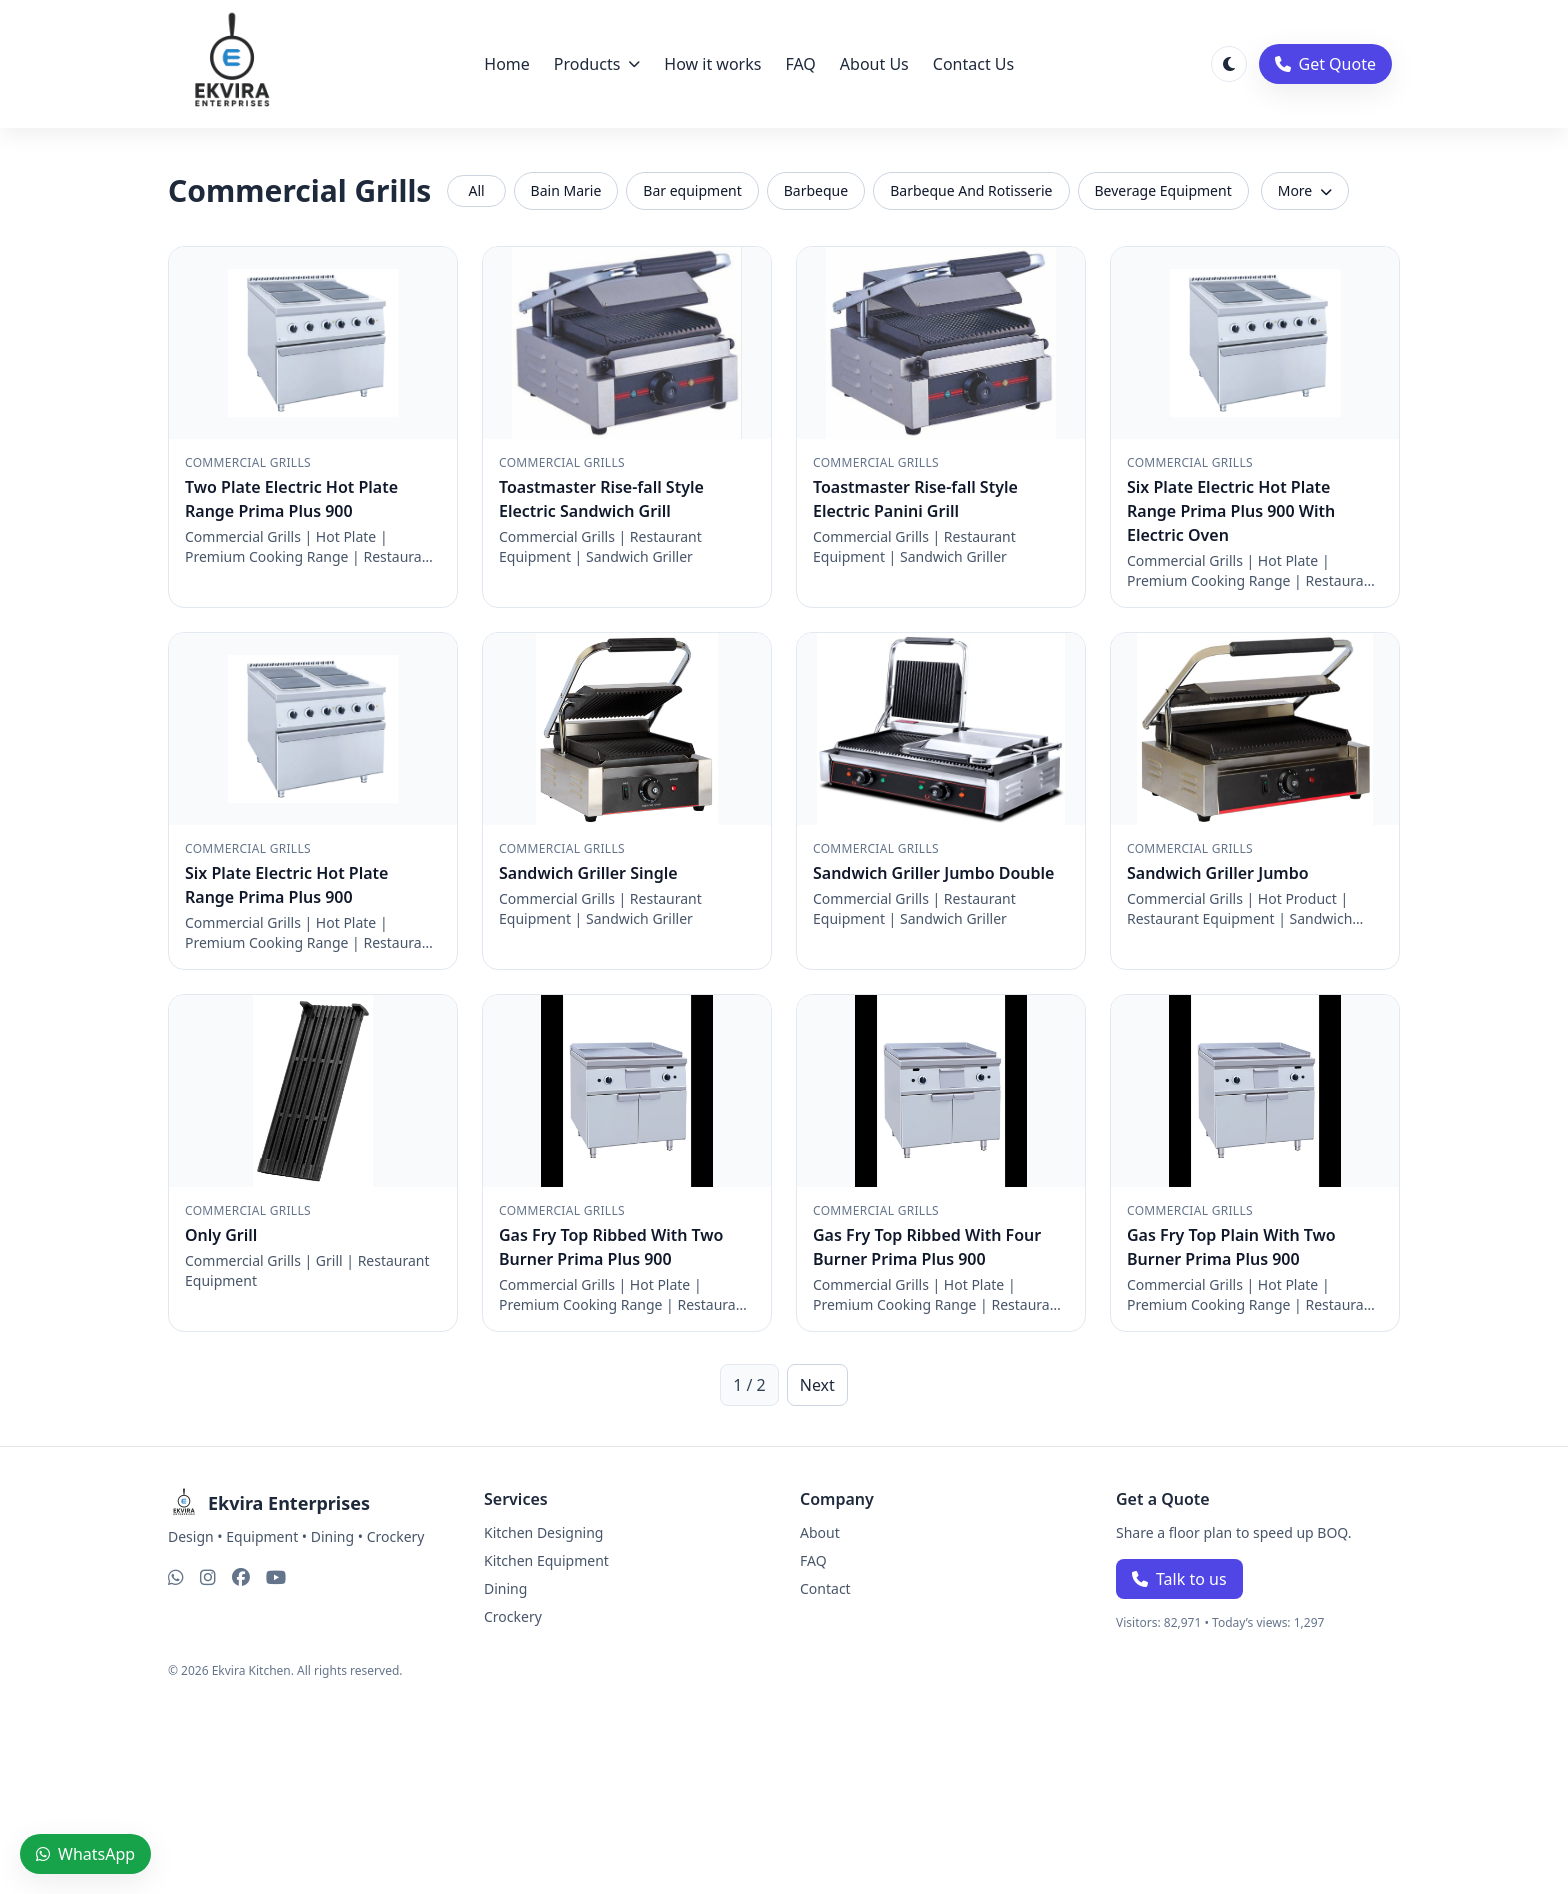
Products (597, 64)
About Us (874, 64)
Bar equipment (692, 190)
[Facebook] (241, 1577)
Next (817, 1385)
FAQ (800, 64)
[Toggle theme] (1229, 64)
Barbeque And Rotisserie (971, 190)
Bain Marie (566, 190)
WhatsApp (85, 1854)
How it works (712, 64)
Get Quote (1325, 64)
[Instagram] (208, 1577)
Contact (825, 1588)
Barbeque (816, 190)
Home (507, 64)
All (476, 190)
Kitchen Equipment (546, 1560)
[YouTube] (276, 1577)
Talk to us (1179, 1579)
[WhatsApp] (176, 1577)
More (1305, 190)
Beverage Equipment (1163, 190)
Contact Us (973, 64)
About (820, 1532)
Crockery (513, 1616)
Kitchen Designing (543, 1532)
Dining (505, 1588)
